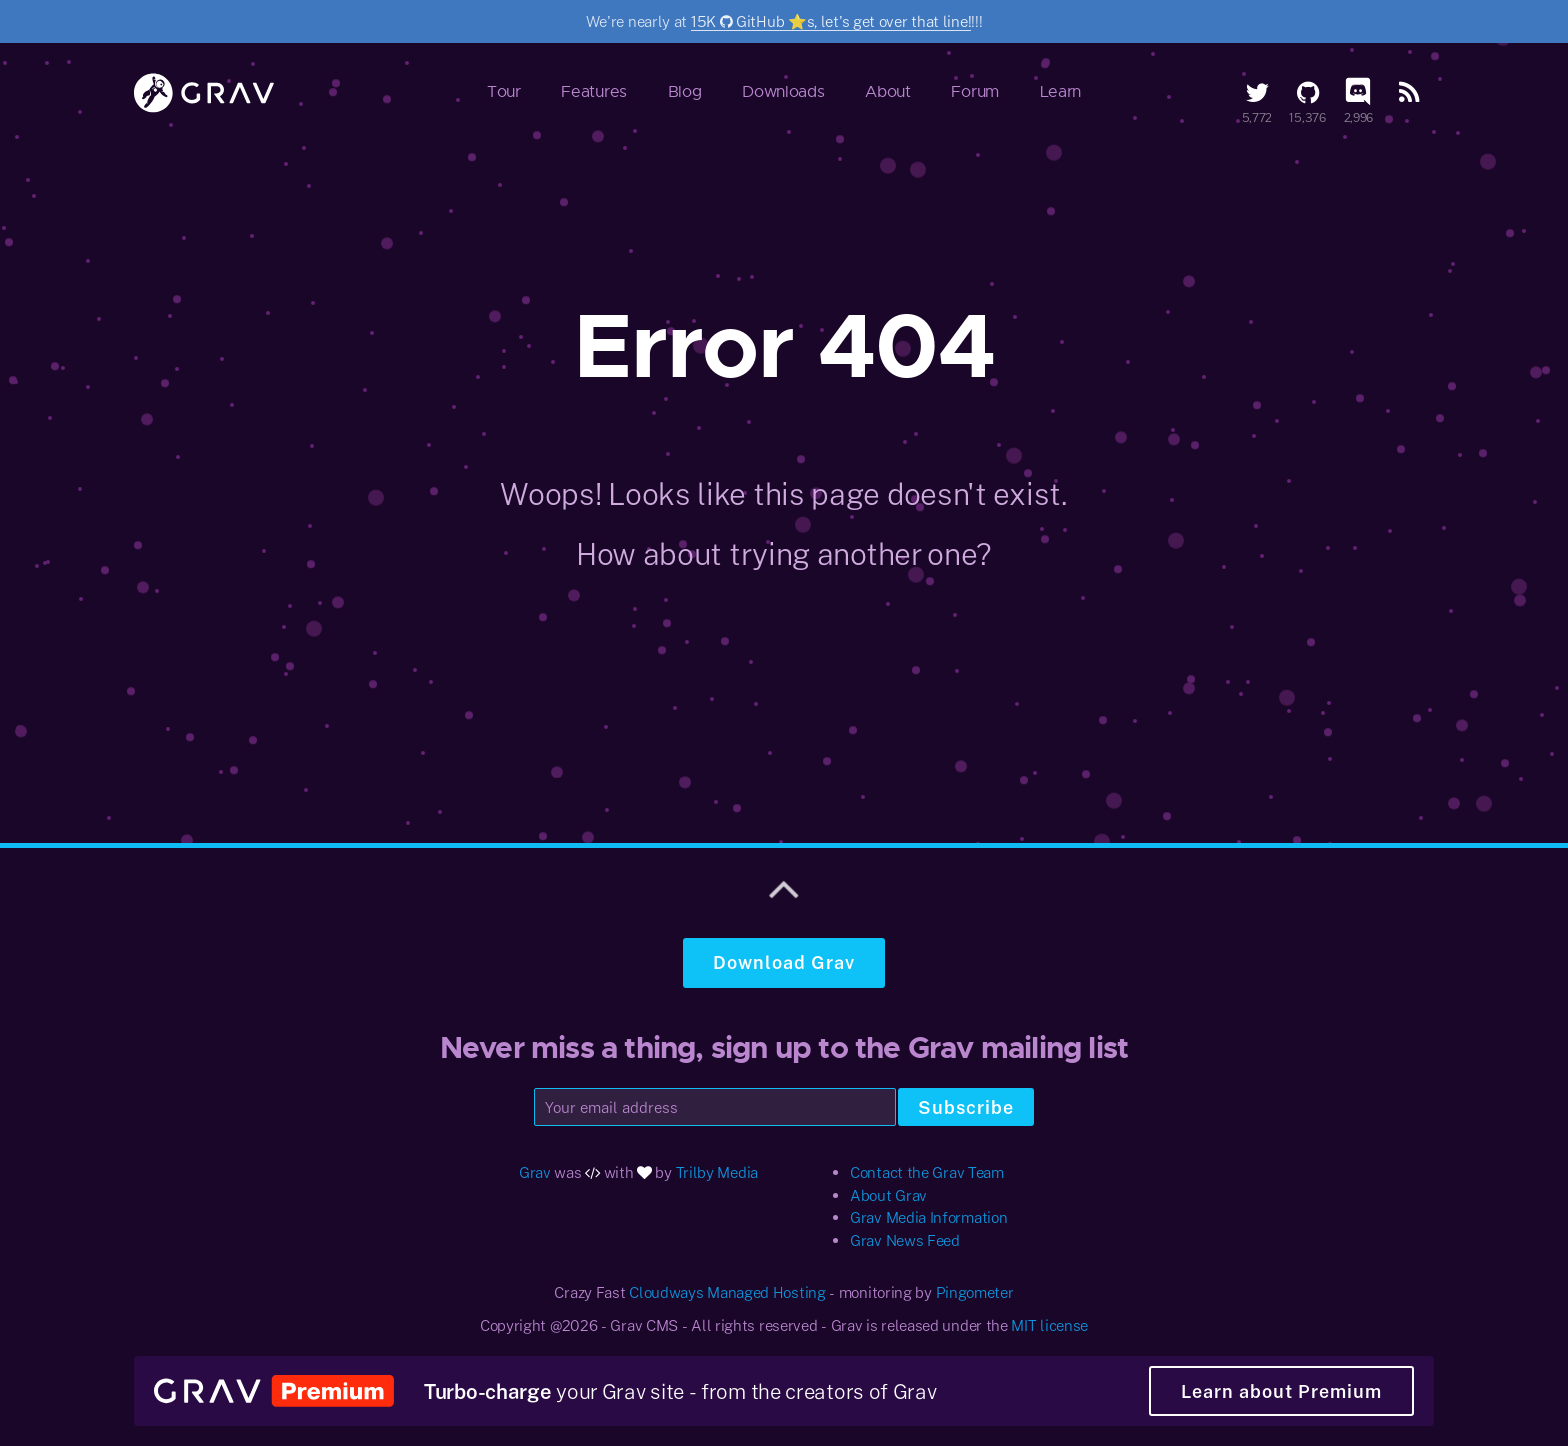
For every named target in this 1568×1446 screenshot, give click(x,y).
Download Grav (784, 962)
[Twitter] (1257, 92)
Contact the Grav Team (927, 1172)
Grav (535, 1172)
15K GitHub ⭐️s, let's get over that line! (831, 21)
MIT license (1049, 1325)
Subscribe (966, 1107)
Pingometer (975, 1292)
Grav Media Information (928, 1217)
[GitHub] (1308, 92)
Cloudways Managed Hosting (727, 1292)
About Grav (888, 1195)
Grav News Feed (905, 1240)
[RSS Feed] (1409, 92)
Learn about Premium (1281, 1391)
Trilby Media (717, 1172)
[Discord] (1358, 92)
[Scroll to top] (784, 885)
